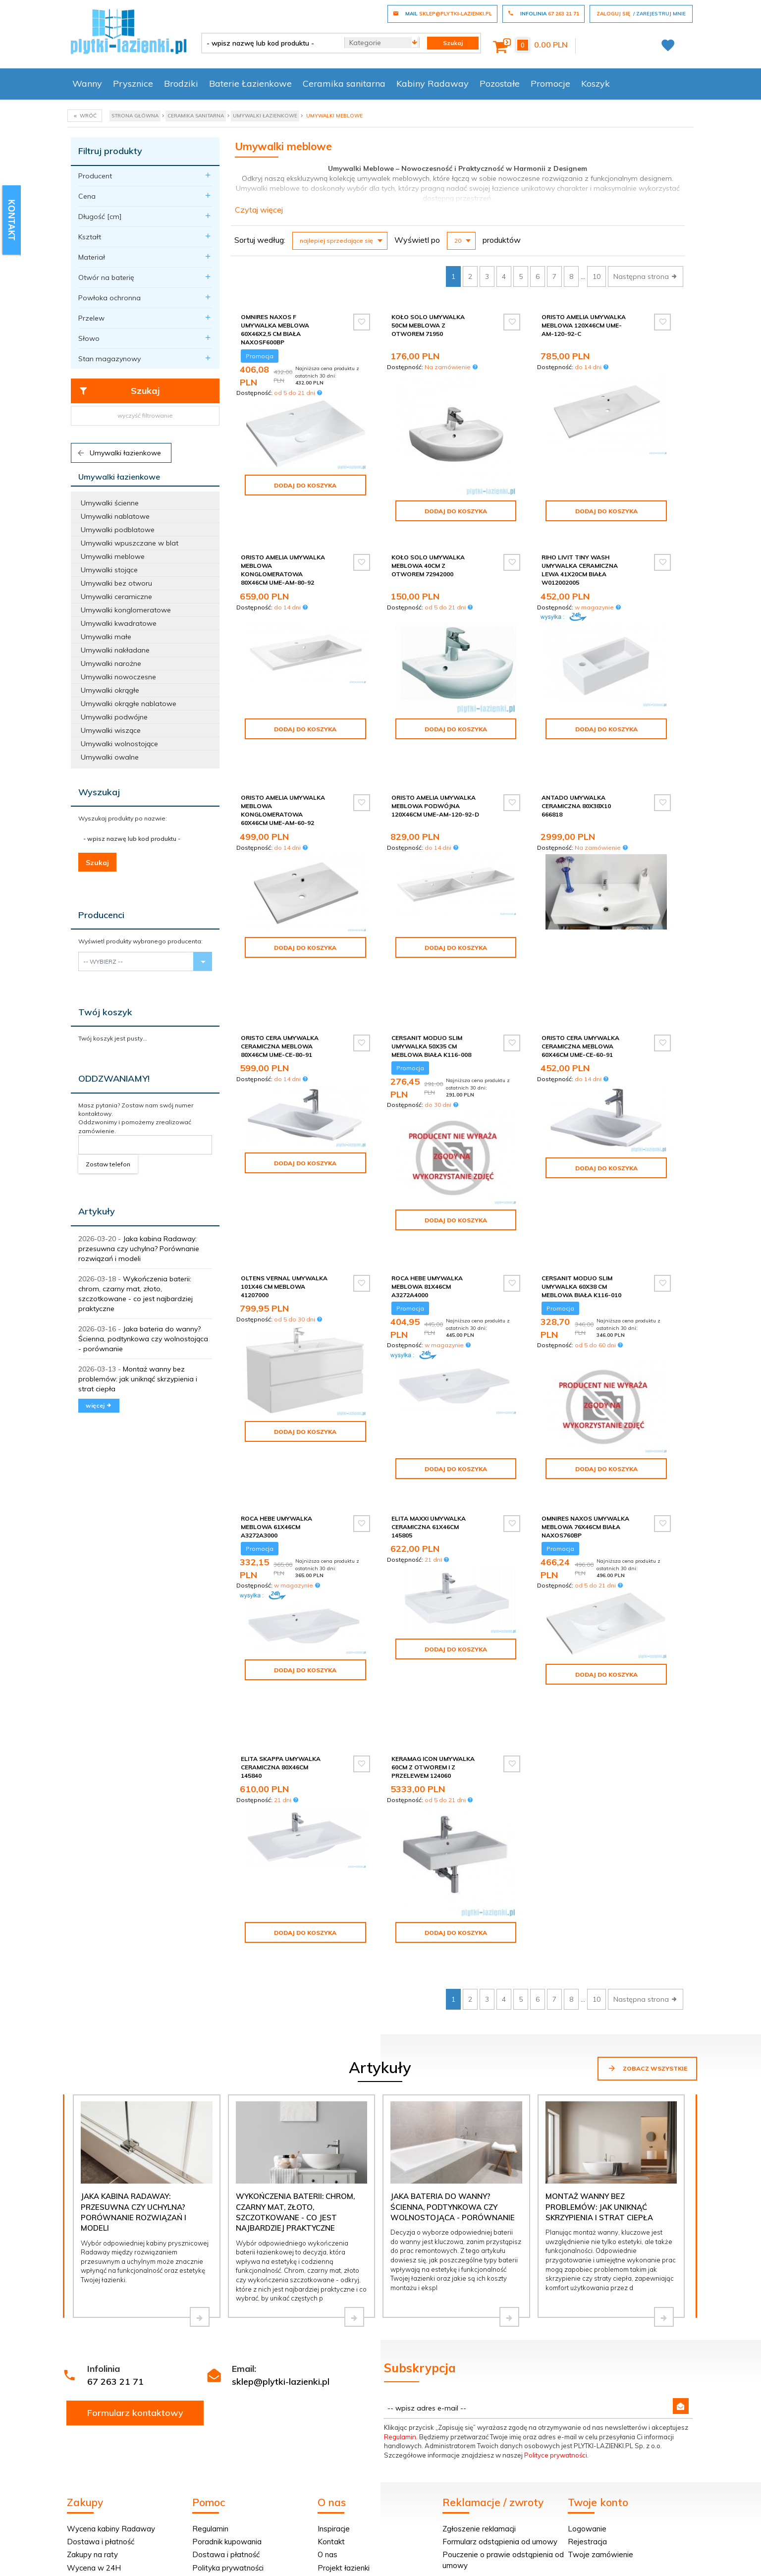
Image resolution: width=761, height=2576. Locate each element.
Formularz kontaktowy (135, 2272)
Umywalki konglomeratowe (126, 609)
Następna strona (645, 276)
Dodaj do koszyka (305, 485)
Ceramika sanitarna (344, 83)
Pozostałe (500, 83)
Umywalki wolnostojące (119, 743)
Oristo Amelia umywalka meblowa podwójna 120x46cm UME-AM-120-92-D (435, 783)
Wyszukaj (99, 792)
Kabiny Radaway (432, 83)
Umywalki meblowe (113, 556)
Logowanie (587, 2388)
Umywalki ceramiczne (116, 596)
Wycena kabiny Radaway (111, 2388)
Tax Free (207, 2440)
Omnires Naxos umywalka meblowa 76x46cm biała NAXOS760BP (585, 1445)
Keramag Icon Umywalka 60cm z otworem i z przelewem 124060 (433, 1647)
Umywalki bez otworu (116, 583)
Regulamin (400, 2297)
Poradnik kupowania (227, 2401)
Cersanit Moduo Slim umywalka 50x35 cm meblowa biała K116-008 (431, 980)
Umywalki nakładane (115, 650)
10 (596, 276)
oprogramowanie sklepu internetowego (636, 2543)
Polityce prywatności (555, 2315)
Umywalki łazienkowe (118, 452)
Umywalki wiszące (111, 730)
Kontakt (331, 2401)
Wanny (87, 83)
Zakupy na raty (92, 2414)
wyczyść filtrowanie (145, 415)
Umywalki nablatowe (115, 516)
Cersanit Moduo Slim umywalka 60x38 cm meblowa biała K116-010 (581, 1208)
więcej (99, 1405)
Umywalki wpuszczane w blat (129, 543)
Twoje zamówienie (600, 2414)
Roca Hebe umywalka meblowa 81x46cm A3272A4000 (427, 1208)
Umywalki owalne (110, 757)
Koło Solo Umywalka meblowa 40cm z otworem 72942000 (428, 565)
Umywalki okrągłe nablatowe (128, 703)
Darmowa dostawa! (101, 2440)
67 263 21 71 (115, 2241)
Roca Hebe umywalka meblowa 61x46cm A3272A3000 (276, 1445)
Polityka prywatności (228, 2427)
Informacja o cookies (539, 2543)
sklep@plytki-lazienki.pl (280, 2241)
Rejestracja (587, 2401)
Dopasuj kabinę (93, 2454)
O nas (327, 2414)
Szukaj (119, 391)
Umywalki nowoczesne (118, 676)
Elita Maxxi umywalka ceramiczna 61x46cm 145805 (428, 1445)
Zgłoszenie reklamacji (479, 2388)
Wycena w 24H (94, 2427)
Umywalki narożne (111, 663)
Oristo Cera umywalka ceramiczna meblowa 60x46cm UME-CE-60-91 (580, 980)
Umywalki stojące (109, 569)
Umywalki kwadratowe (119, 623)
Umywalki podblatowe (118, 529)
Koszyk (595, 83)
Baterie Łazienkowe (250, 83)
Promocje (550, 83)
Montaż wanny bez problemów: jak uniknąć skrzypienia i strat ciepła (137, 1379)
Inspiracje (334, 2388)
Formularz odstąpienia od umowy (499, 2401)
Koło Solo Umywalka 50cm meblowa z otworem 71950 (428, 325)
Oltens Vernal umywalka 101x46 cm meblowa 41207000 (284, 1208)
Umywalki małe (106, 636)
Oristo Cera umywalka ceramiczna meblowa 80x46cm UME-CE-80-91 (280, 980)
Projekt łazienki (344, 2427)
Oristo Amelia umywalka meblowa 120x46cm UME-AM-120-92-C (584, 325)
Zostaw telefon (108, 1164)
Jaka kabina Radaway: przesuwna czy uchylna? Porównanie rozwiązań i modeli (138, 1248)
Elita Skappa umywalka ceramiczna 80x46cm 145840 (281, 1647)
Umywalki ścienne (110, 502)
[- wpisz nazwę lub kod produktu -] (269, 43)
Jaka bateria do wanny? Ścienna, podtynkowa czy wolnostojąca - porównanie (143, 1338)
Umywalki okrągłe (110, 690)
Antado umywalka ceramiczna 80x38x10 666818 (576, 783)
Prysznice (133, 83)
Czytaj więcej (259, 210)
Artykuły (96, 1211)
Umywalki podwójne (114, 717)
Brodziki (181, 83)
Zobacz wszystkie (647, 1927)
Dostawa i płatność (100, 2401)
